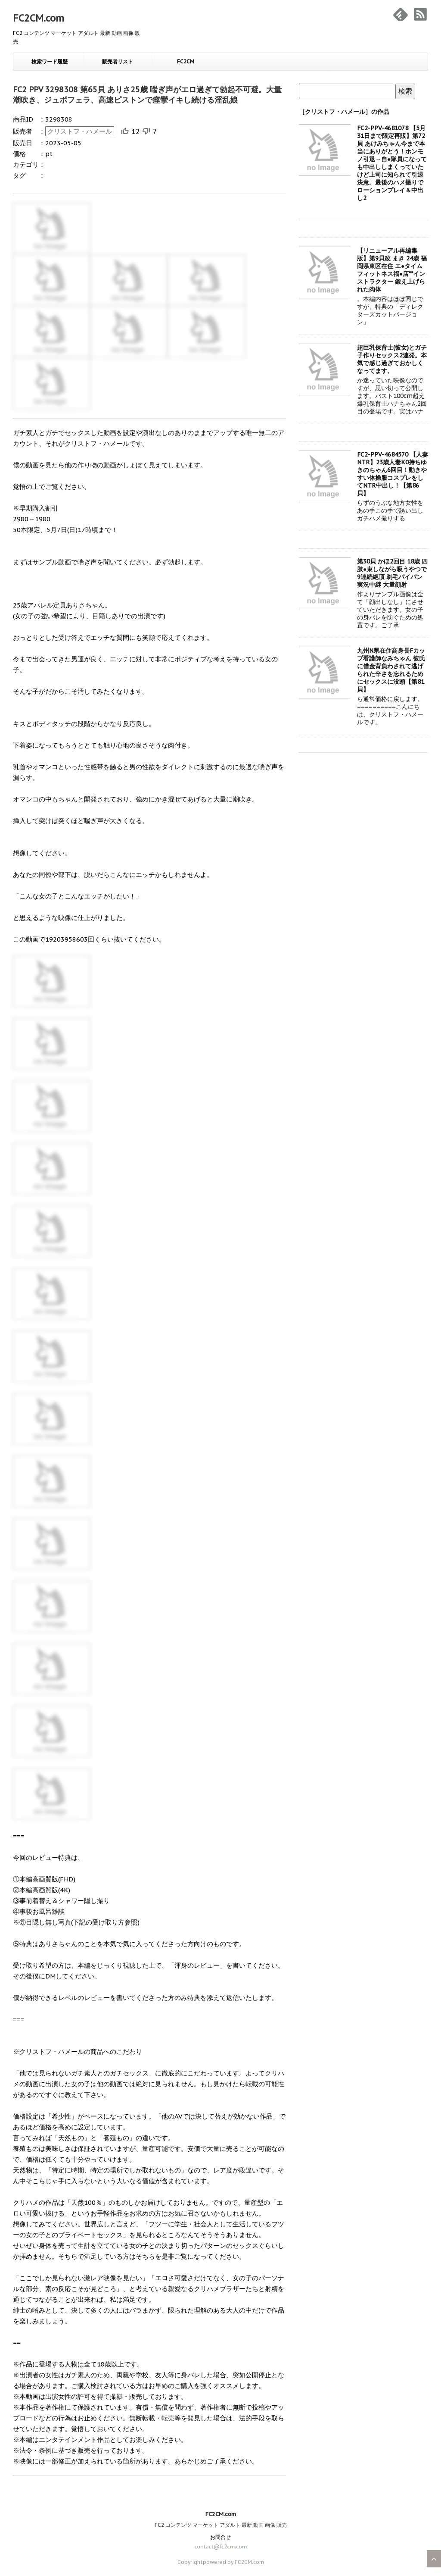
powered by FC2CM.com (233, 2562)
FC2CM (185, 61)
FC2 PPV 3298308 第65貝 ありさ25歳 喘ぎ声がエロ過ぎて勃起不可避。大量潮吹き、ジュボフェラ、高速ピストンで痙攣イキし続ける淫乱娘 (147, 95)
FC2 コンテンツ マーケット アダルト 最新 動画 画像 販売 (221, 2525)
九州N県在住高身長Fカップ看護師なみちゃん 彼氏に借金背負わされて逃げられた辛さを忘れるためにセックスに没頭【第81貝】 (391, 670)
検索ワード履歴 (49, 61)
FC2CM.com (38, 18)
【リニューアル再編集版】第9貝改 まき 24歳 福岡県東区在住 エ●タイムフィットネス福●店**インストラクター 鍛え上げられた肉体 (392, 270)
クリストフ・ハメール (79, 131)
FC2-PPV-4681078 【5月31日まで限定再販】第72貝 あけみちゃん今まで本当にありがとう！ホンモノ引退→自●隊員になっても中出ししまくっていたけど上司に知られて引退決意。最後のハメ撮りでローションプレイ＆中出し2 (392, 163)
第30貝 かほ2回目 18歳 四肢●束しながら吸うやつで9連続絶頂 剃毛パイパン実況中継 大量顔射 (392, 572)
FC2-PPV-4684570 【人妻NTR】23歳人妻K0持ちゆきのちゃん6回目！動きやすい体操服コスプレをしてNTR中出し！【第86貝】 (392, 474)
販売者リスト (117, 61)
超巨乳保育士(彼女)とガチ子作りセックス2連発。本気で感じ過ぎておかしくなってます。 (392, 359)
